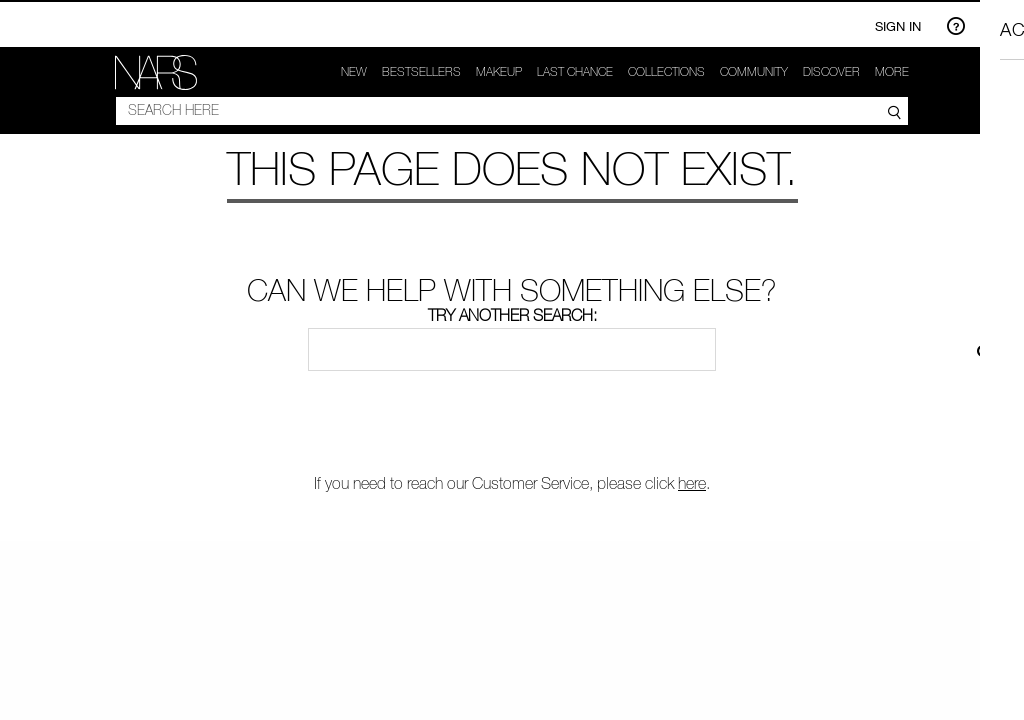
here (692, 483)
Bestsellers (421, 72)
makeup (499, 72)
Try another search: (512, 315)
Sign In (898, 26)
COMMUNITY (754, 72)
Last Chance (575, 72)
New (354, 72)
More (892, 72)
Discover (831, 72)
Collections (666, 72)
